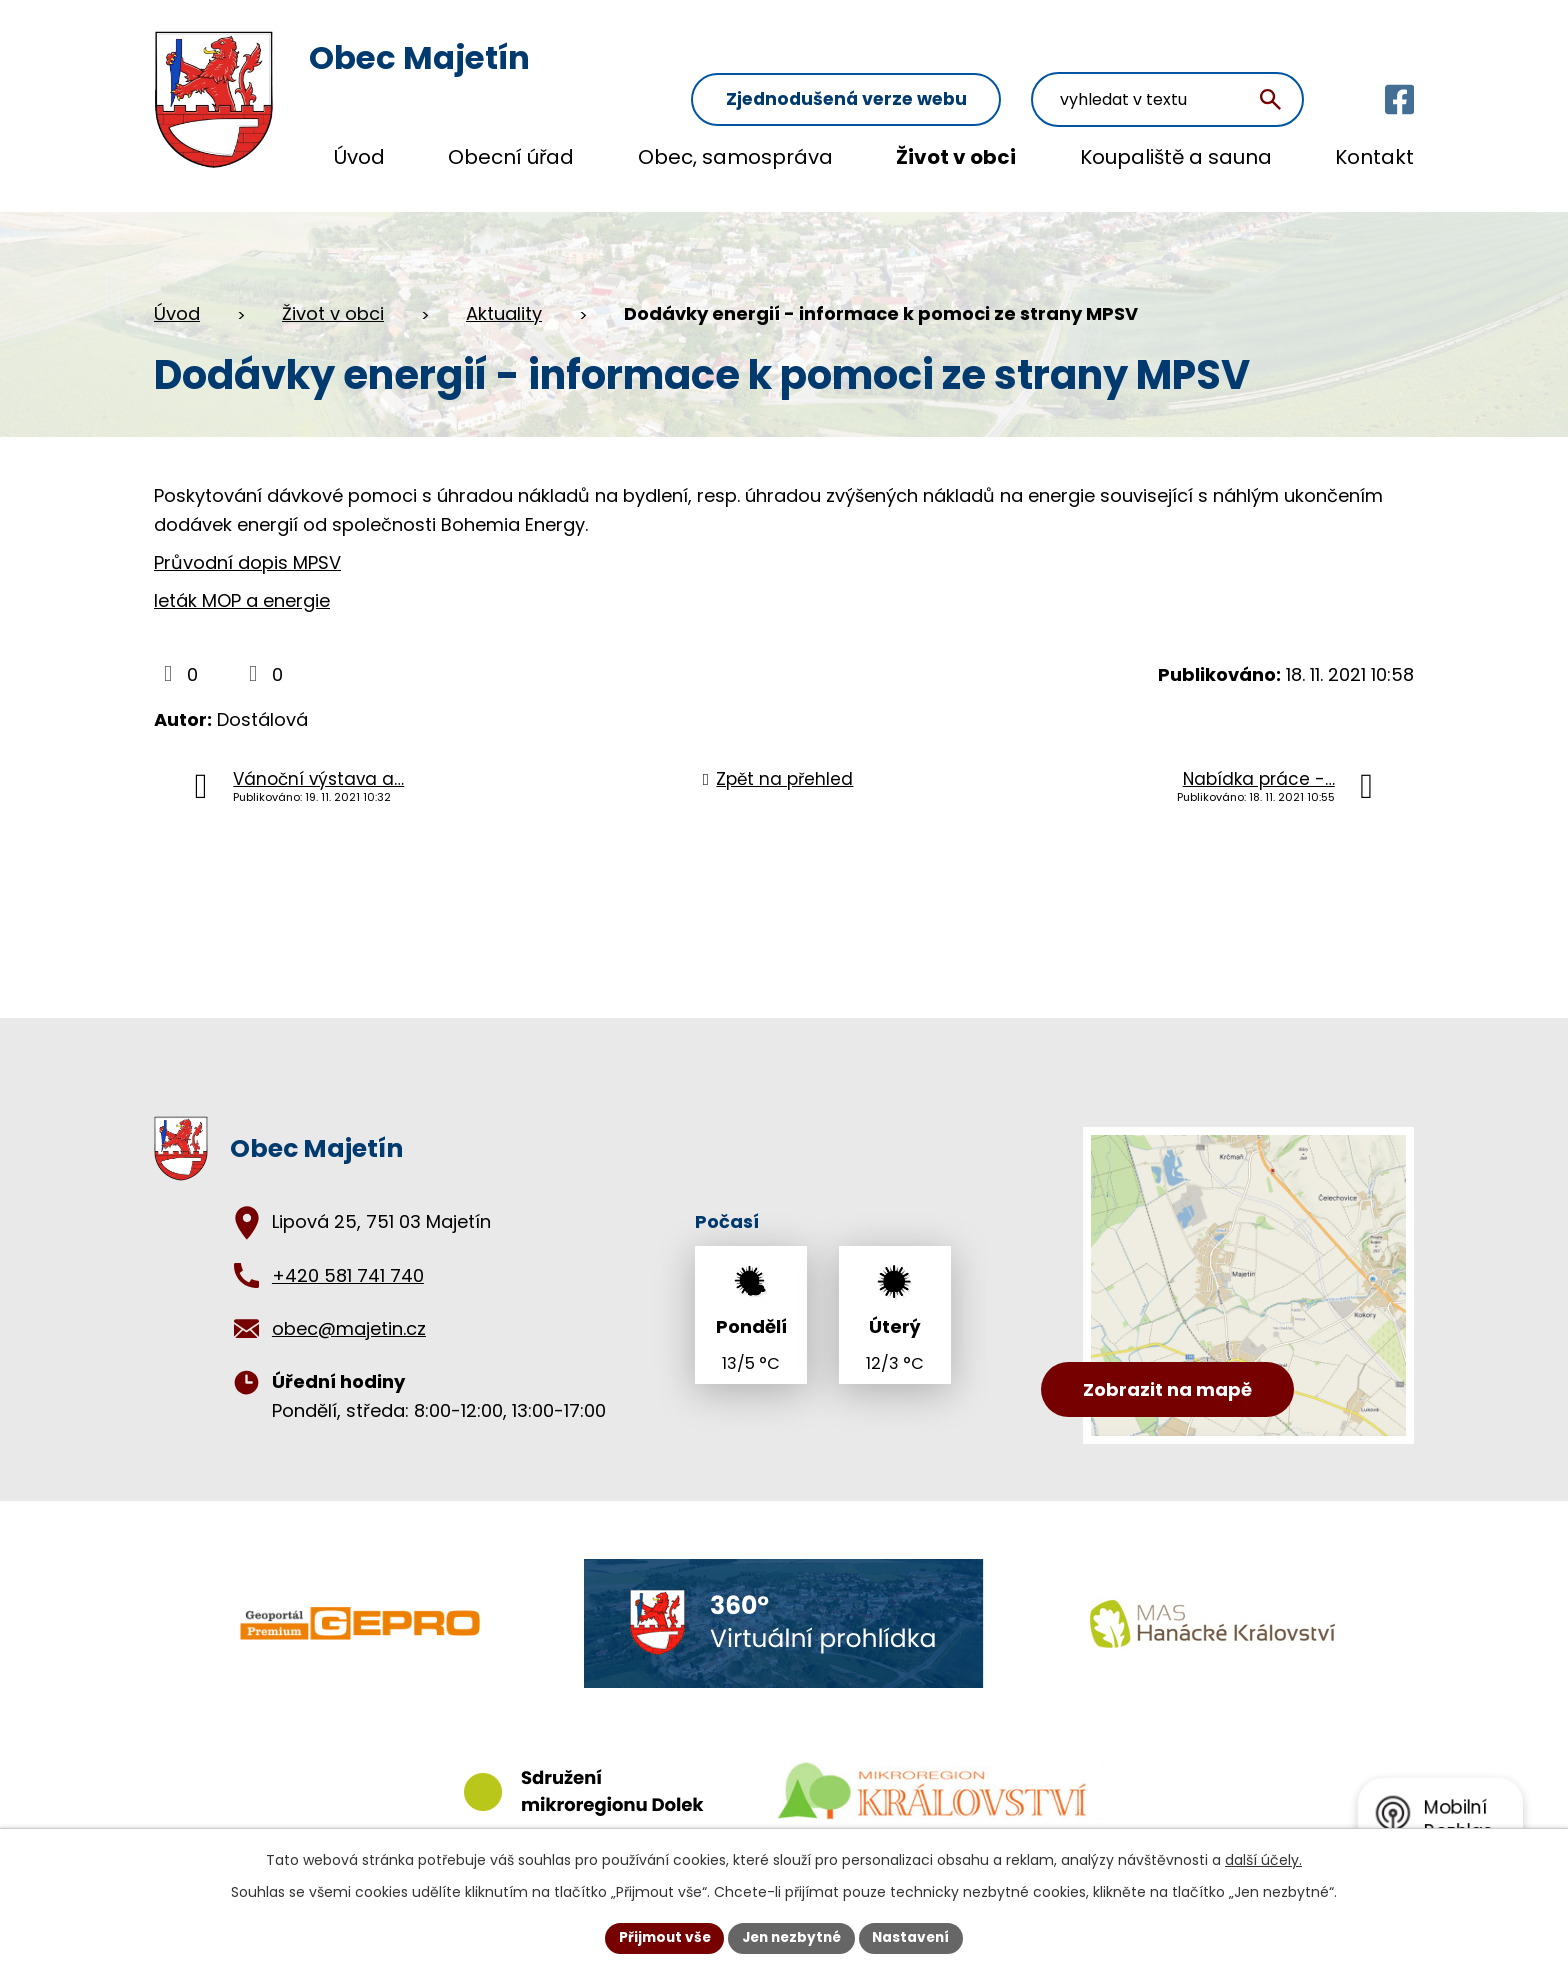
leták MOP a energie (242, 581)
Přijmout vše (659, 1937)
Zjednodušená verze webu (894, 61)
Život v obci (956, 157)
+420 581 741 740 (348, 1256)
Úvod (359, 157)
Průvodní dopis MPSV (247, 543)
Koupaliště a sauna (1176, 157)
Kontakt (1374, 157)
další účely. (1263, 1859)
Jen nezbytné (791, 1937)
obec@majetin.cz (349, 1309)
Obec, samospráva (735, 157)
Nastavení (916, 1937)
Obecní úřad (511, 157)
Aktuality (504, 294)
